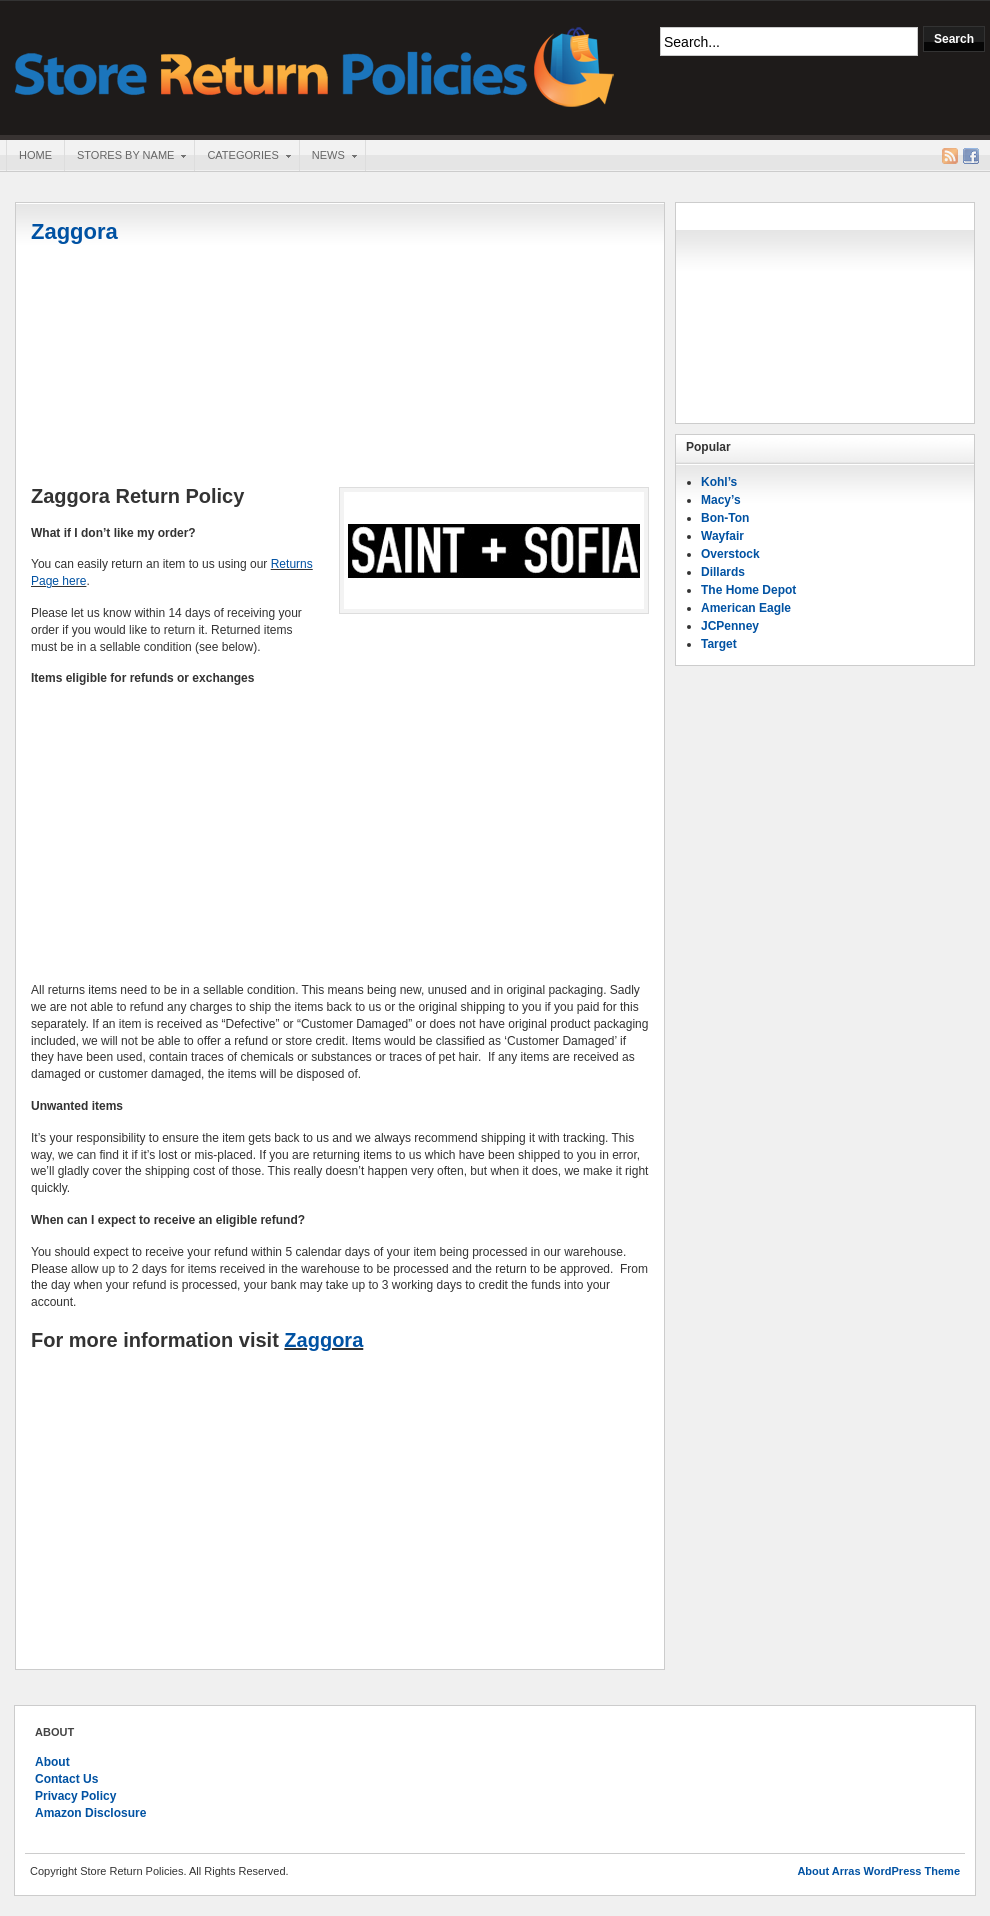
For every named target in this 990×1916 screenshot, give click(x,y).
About (52, 1762)
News (328, 157)
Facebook (971, 156)
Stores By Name (125, 157)
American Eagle (746, 608)
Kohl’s (719, 482)
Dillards (723, 572)
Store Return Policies (315, 65)
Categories (242, 157)
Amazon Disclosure (90, 1813)
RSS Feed (950, 156)
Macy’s (721, 500)
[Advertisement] (340, 367)
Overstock (730, 554)
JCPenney (730, 626)
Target (719, 644)
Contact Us (66, 1779)
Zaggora (74, 231)
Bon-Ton (725, 518)
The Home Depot (748, 590)
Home (35, 155)
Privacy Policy (75, 1796)
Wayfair (722, 536)
